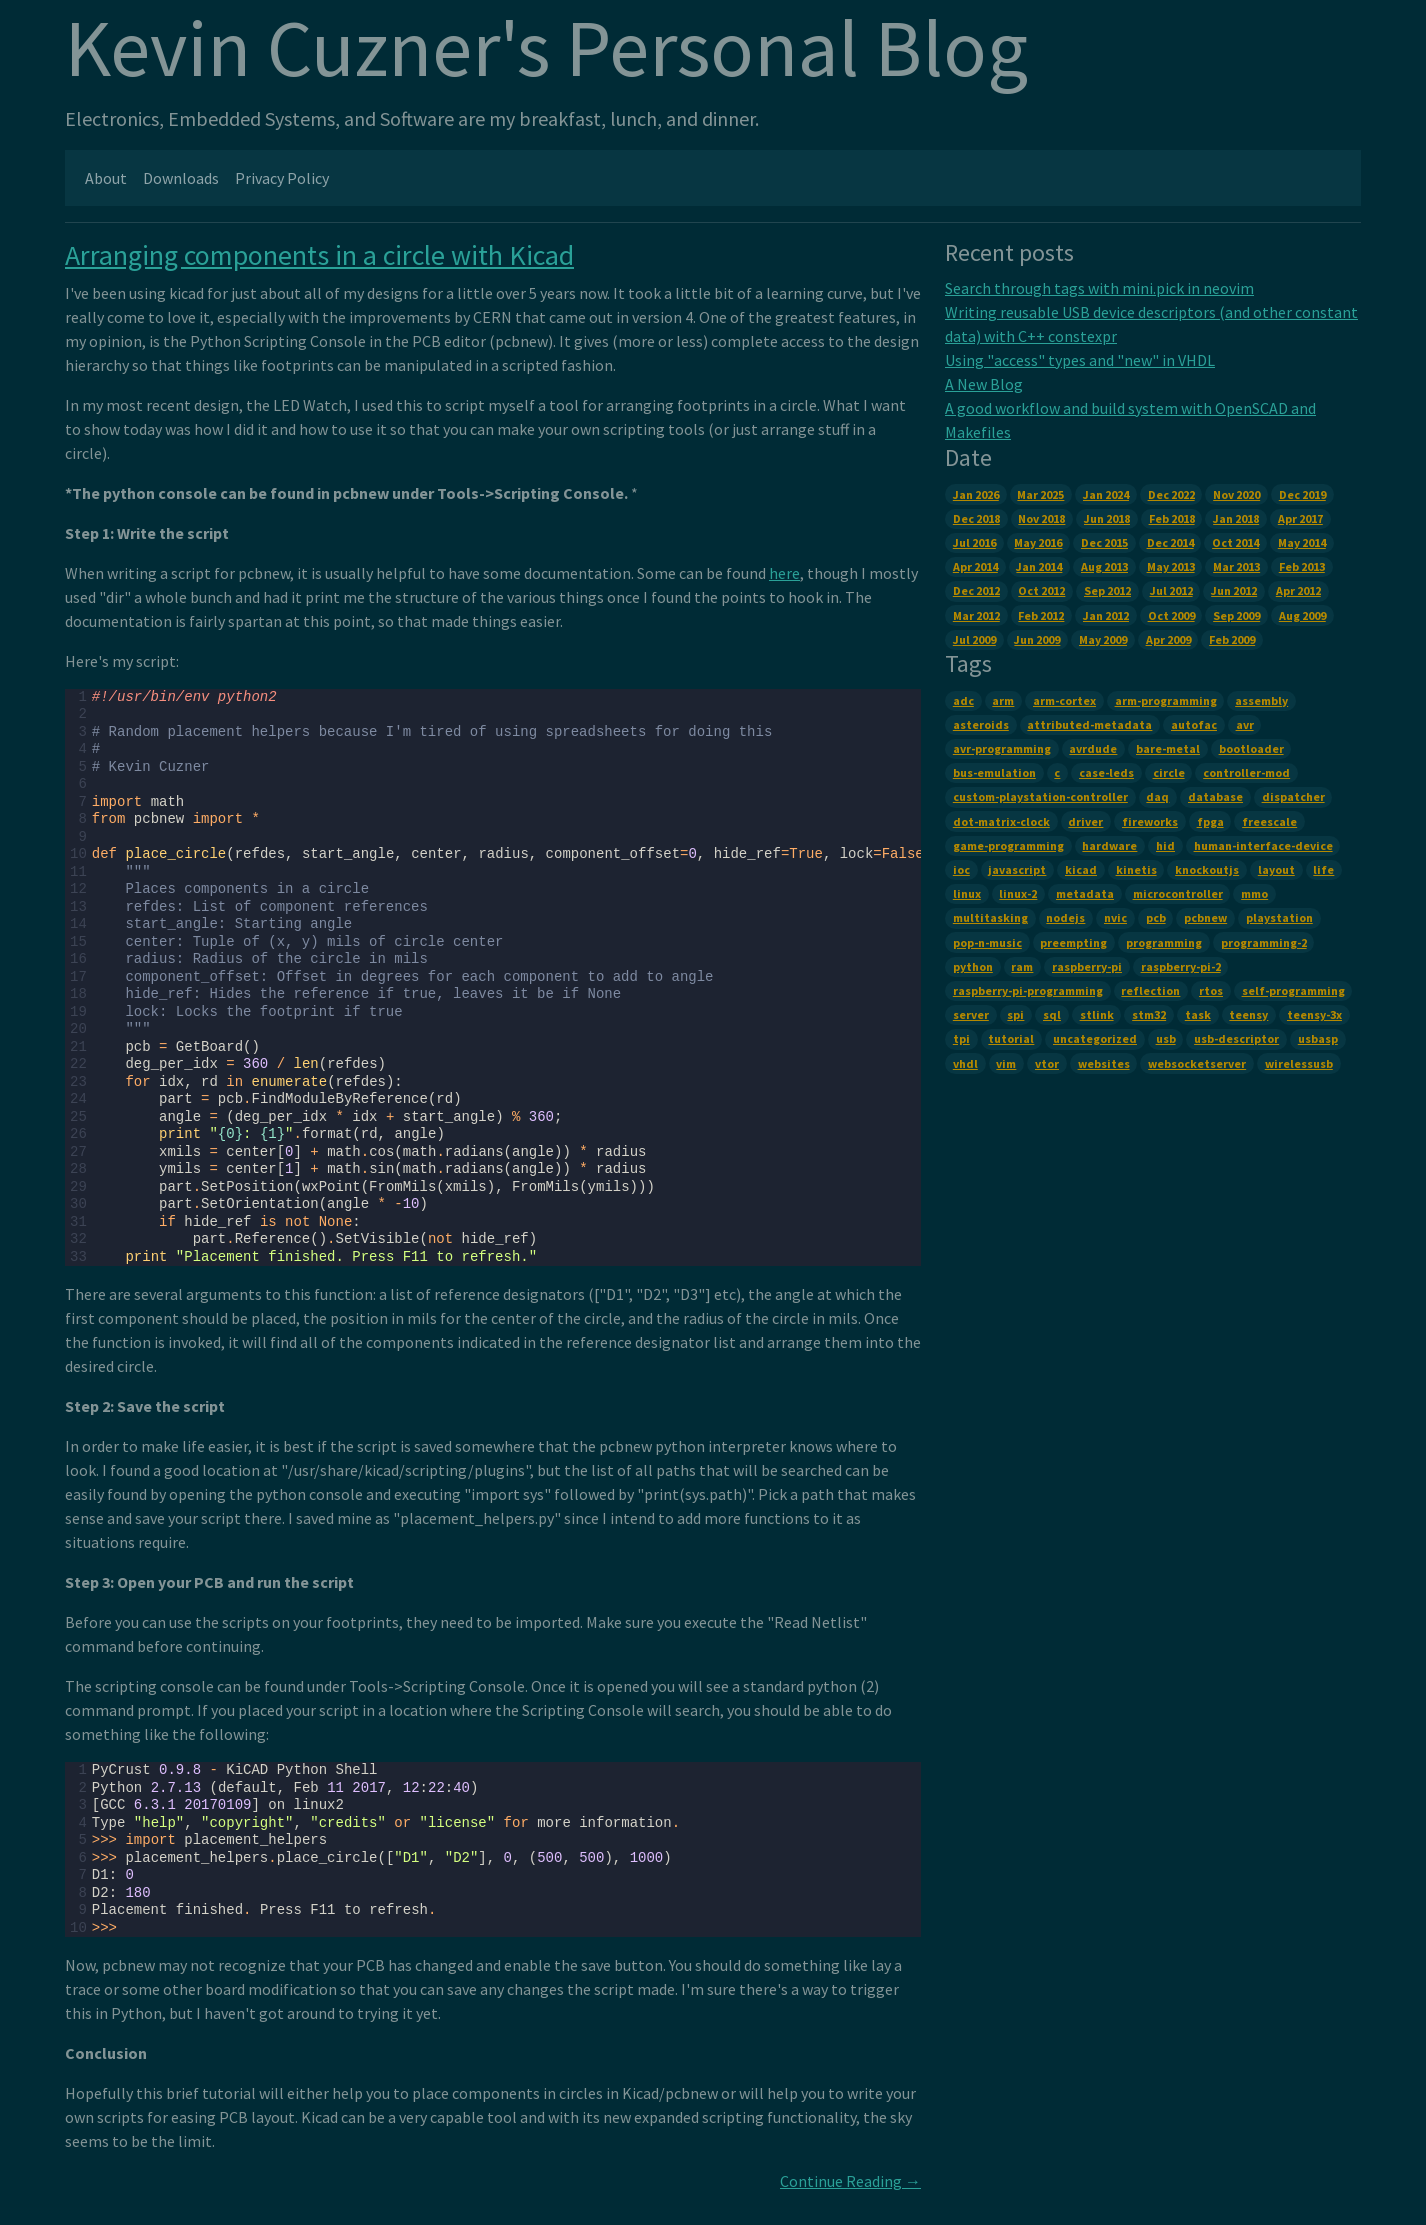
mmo (1254, 893)
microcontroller (1178, 893)
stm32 (1149, 1014)
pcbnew (1205, 917)
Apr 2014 (975, 566)
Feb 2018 (1172, 518)
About (106, 178)
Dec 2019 (1302, 494)
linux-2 (1018, 893)
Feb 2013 (1302, 566)
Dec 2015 (1104, 542)
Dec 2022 (1171, 494)
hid (1165, 845)
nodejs (1065, 917)
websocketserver (1197, 1063)
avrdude (1093, 748)
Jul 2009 (974, 639)
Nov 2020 (1236, 494)
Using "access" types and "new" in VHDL (1080, 360)
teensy (1248, 1014)
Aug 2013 (1104, 566)
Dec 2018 (976, 518)
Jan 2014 (1039, 566)
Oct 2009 (1171, 615)
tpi (961, 1038)
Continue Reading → (850, 2181)
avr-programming (1002, 748)
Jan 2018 (1236, 518)
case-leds (1106, 772)
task (1198, 1014)
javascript (1017, 869)
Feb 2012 (1041, 615)
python (973, 966)
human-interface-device (1263, 845)
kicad (1081, 869)
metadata (1085, 893)
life (1323, 869)
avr (1245, 724)
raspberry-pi (1087, 966)
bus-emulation (994, 772)
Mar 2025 (1040, 494)
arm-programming (1166, 700)
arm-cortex (1064, 700)
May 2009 (1103, 639)
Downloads (181, 178)
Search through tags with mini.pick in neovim (1099, 288)
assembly (1261, 700)
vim (1006, 1063)
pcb (1156, 917)
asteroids (981, 724)
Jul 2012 (1171, 590)
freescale (1269, 821)
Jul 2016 (974, 542)
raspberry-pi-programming (1028, 990)
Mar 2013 (1236, 566)
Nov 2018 (1041, 518)
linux (967, 893)
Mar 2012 (976, 615)
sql (1052, 1014)
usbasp (1318, 1038)
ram (1022, 966)
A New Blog (984, 384)
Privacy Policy (282, 178)
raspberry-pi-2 (1181, 966)
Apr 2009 (1168, 639)
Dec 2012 (976, 590)
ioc (961, 869)
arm (1003, 700)
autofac (1194, 724)
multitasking (990, 917)
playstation (1279, 917)
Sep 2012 (1107, 590)
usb (1166, 1038)
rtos (1211, 990)
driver (1085, 821)
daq (1157, 796)
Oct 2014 (1235, 542)
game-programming (1008, 845)
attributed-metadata (1089, 724)
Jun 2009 (1037, 639)
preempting (1073, 942)
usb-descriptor (1236, 1038)
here (784, 573)
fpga (1210, 821)
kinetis (1136, 869)
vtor (1047, 1063)
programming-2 (1264, 942)
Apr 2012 (1298, 590)
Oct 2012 (1041, 590)
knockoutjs (1207, 869)
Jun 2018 (1107, 518)
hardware (1109, 845)
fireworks (1150, 821)
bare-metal (1168, 748)
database (1215, 796)
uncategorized (1095, 1038)
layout (1276, 869)
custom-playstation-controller (1040, 796)
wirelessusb (1299, 1063)
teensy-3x (1314, 1014)
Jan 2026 (976, 494)
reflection (1150, 990)
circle (1169, 772)
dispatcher (1293, 796)
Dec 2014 (1170, 542)
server (971, 1014)
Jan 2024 (1106, 494)
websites (1104, 1063)
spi (1015, 1014)
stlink (1097, 1014)
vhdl (965, 1063)
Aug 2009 (1302, 615)
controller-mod (1246, 772)
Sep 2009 (1236, 615)
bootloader (1251, 748)
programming (1164, 942)
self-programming (1293, 990)
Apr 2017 (1300, 518)
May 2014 (1302, 542)
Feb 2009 (1232, 639)
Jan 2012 (1106, 615)
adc (963, 700)
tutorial (1011, 1038)
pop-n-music (987, 942)
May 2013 (1171, 566)
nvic (1115, 917)
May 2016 (1038, 542)
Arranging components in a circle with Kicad (319, 255)
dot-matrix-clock (1001, 821)
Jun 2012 (1234, 590)
